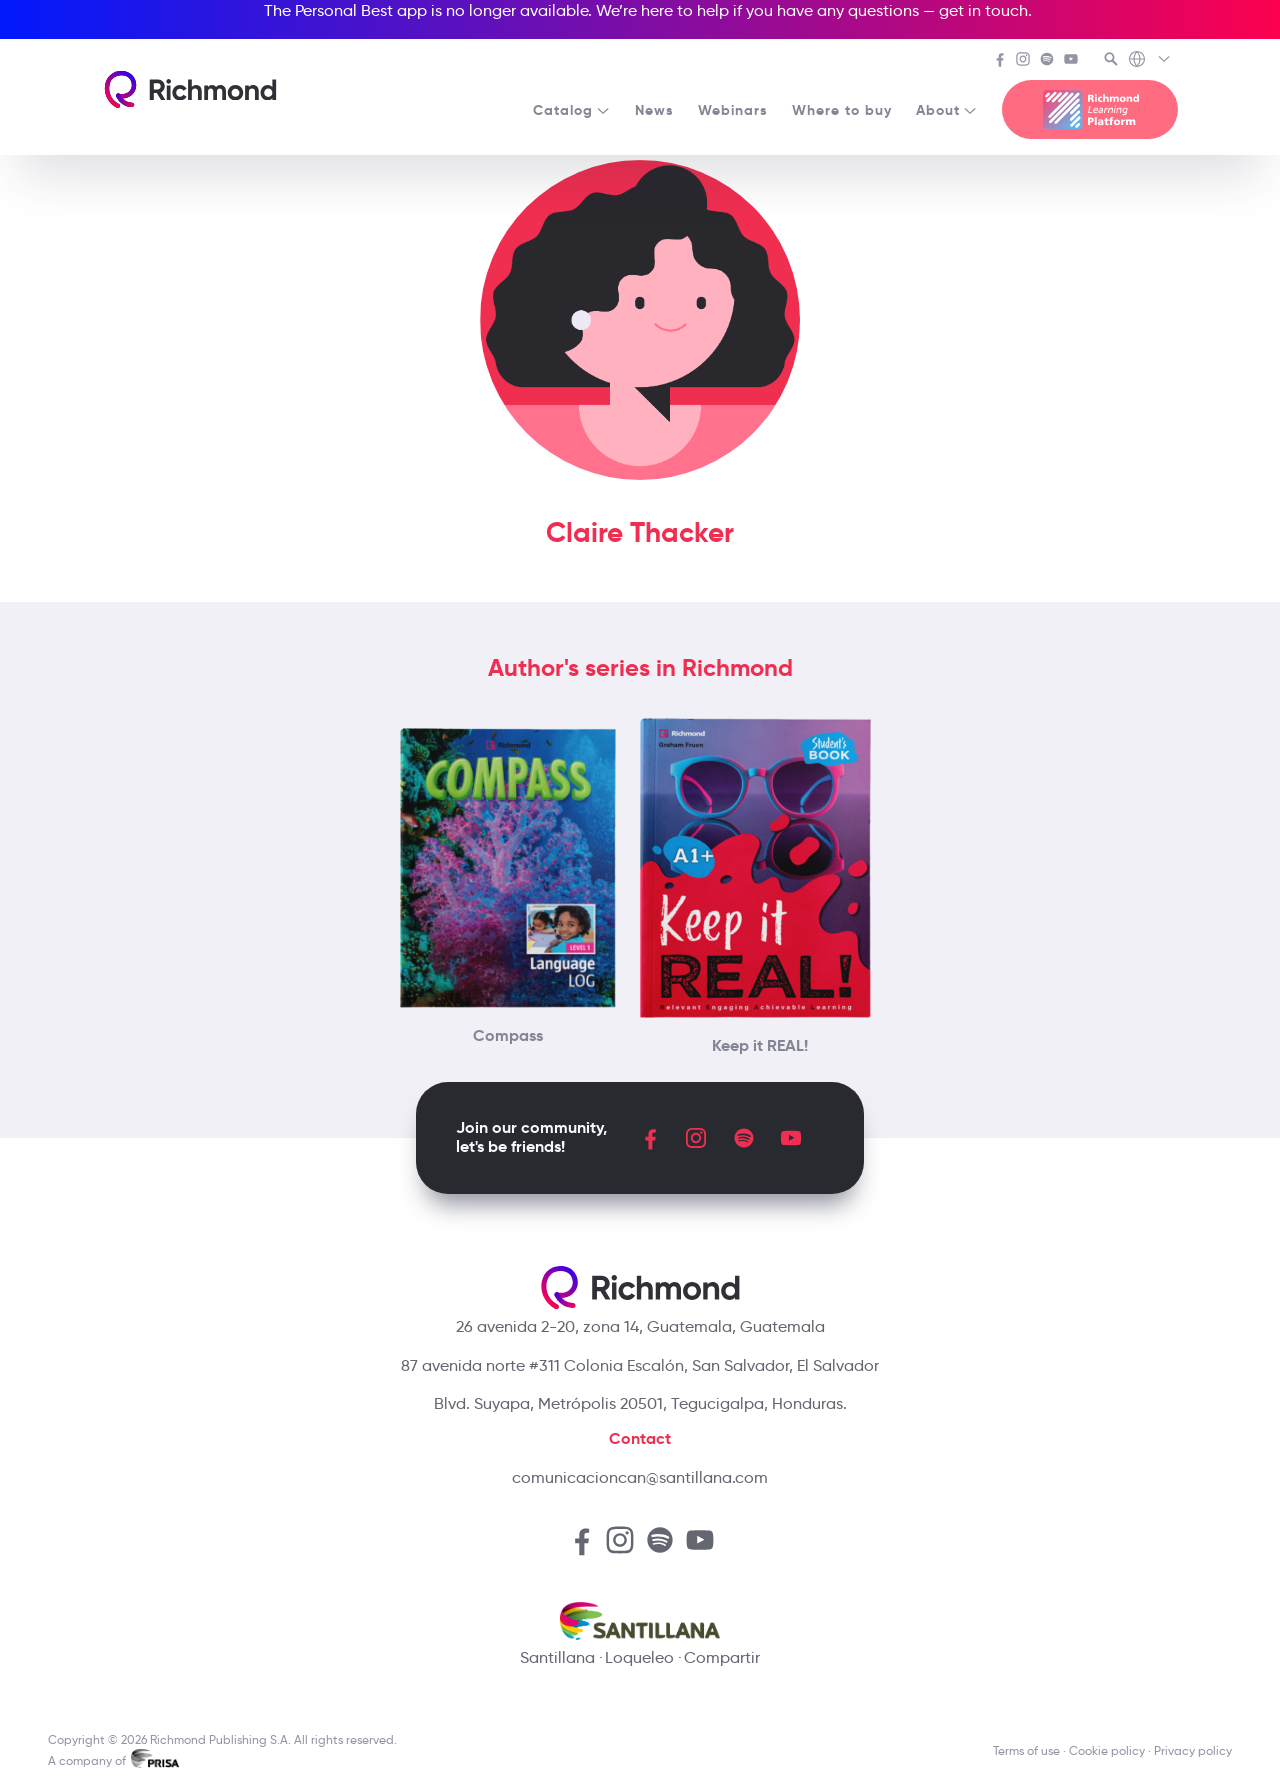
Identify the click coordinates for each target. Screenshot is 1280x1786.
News (654, 110)
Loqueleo (639, 1657)
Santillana (557, 1657)
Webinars (733, 110)
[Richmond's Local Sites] (1150, 61)
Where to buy (842, 110)
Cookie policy (1107, 1750)
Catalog (572, 110)
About (947, 110)
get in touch (983, 10)
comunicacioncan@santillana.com (640, 1477)
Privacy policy (1193, 1750)
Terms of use (1026, 1750)
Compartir (722, 1657)
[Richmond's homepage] (190, 89)
